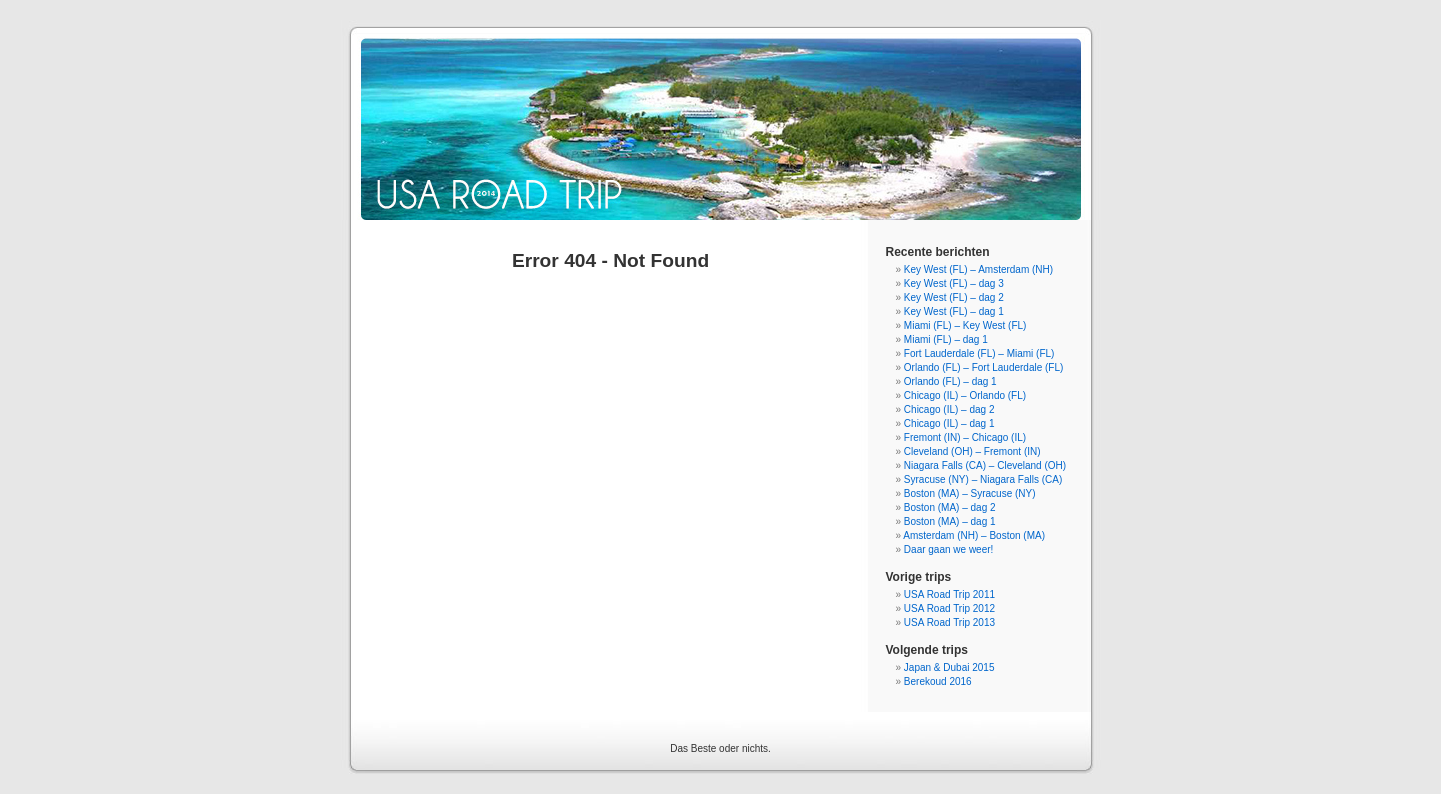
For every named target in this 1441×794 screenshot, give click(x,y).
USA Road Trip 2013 (949, 622)
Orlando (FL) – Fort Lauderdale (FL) (984, 367)
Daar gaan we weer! (949, 549)
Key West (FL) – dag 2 (954, 297)
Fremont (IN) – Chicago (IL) (965, 437)
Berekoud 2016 (938, 681)
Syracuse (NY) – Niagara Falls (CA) (983, 479)
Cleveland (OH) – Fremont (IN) (972, 451)
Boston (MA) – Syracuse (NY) (970, 493)
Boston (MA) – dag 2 (950, 507)
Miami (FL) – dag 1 (946, 339)
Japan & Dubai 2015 (949, 667)
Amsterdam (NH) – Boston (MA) (974, 535)
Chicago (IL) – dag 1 (949, 423)
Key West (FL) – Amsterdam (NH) (978, 269)
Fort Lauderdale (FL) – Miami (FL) (979, 353)
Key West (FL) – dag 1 (954, 311)
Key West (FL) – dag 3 (954, 283)
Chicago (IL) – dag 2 (949, 409)
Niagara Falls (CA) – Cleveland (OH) (985, 465)
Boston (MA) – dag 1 (950, 521)
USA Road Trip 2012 (949, 608)
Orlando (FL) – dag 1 (950, 381)
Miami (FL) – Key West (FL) (965, 325)
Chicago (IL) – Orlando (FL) (965, 395)
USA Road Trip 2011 (949, 594)
